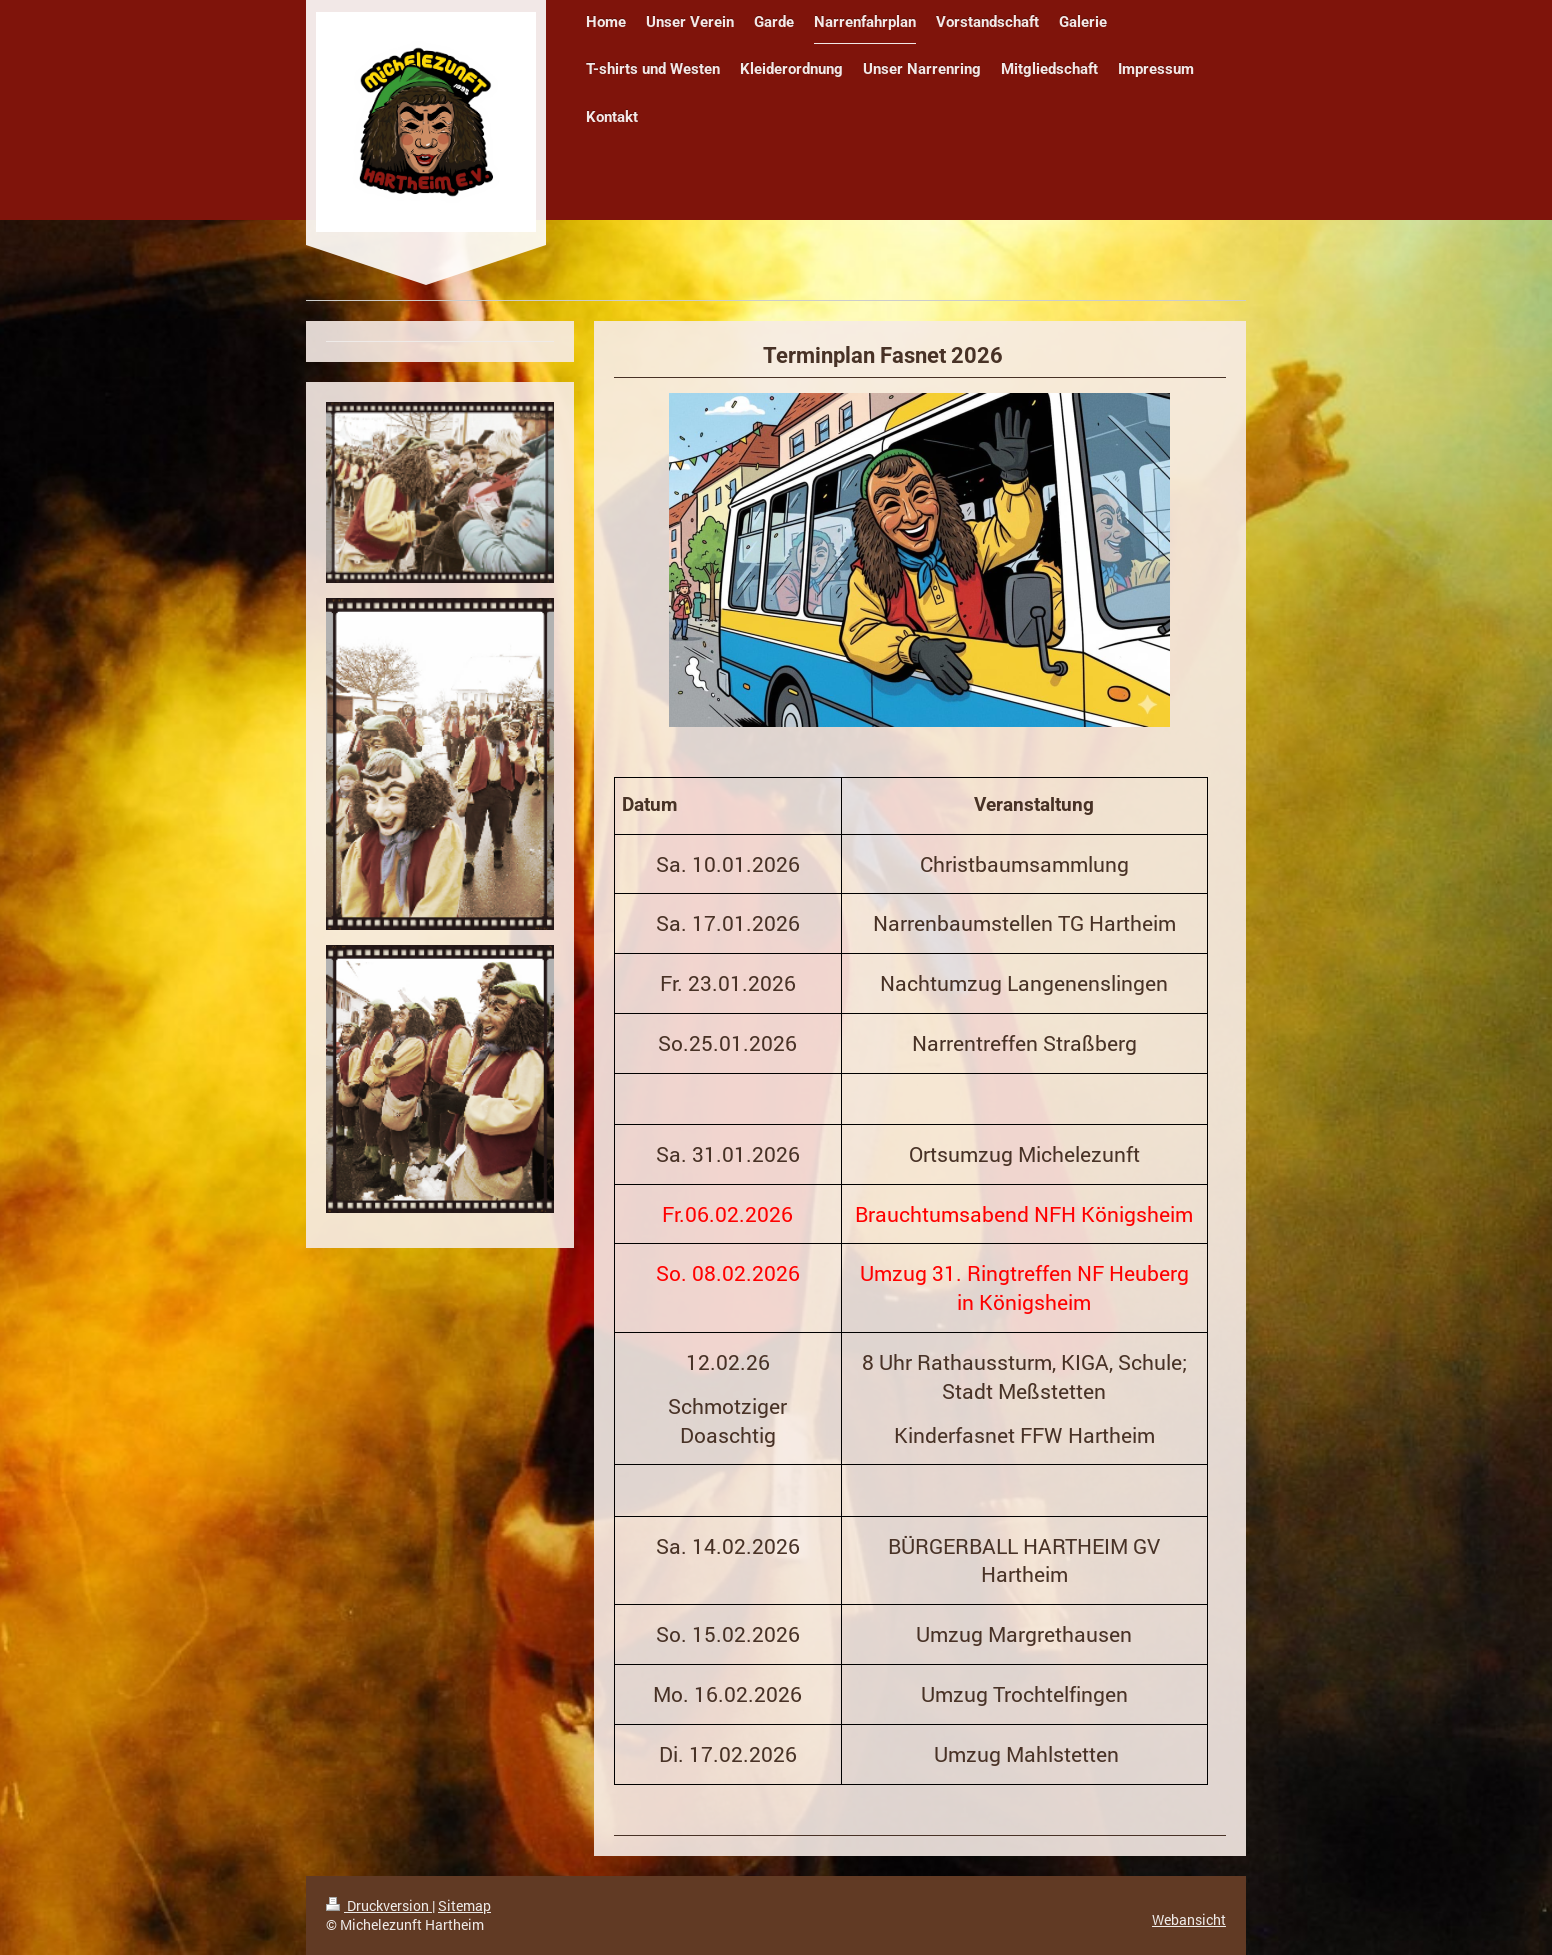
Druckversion (379, 1905)
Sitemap (464, 1905)
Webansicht (1189, 1919)
